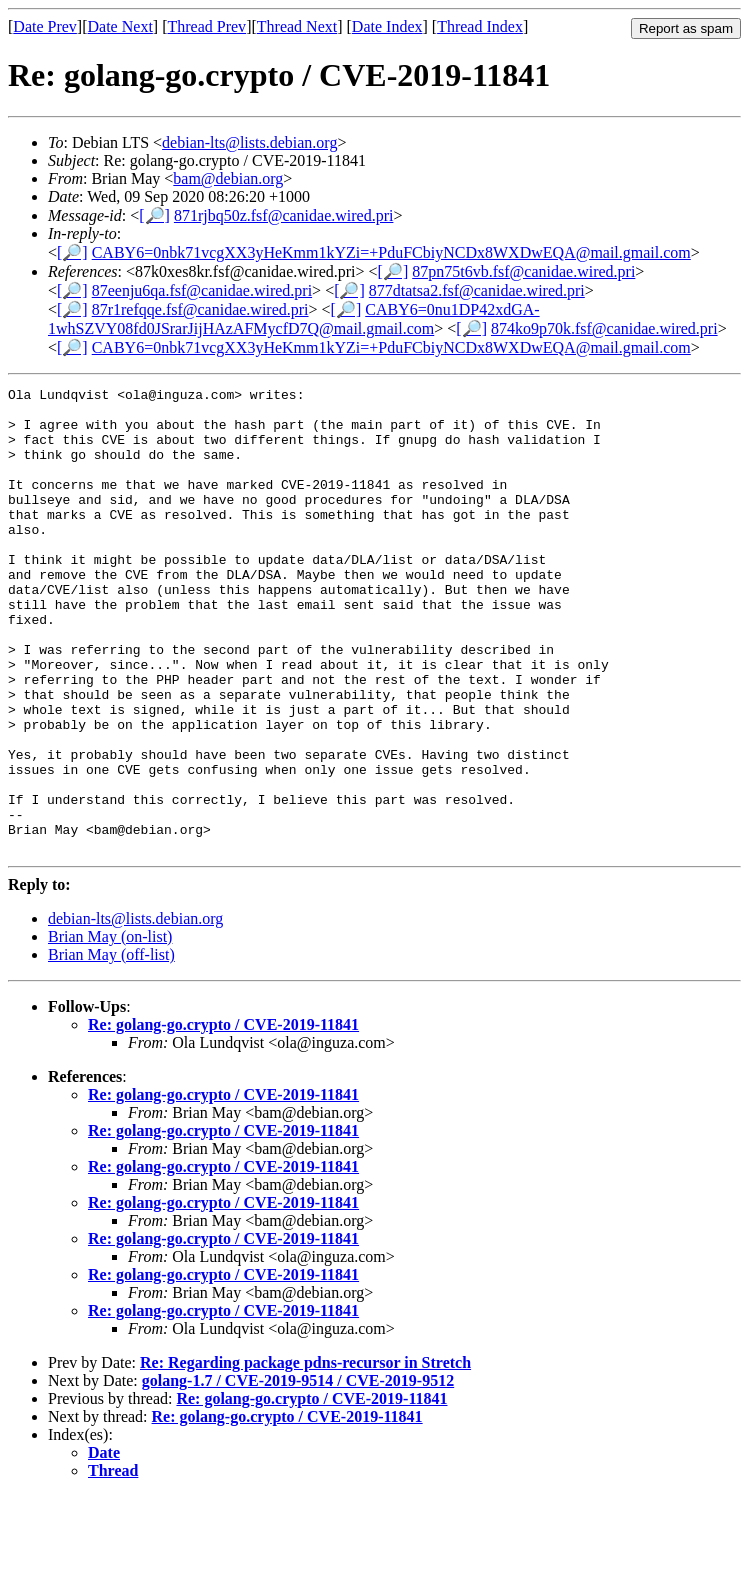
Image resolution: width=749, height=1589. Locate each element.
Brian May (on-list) (110, 1029)
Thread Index (480, 26)
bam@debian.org (228, 178)
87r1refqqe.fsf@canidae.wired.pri (200, 309)
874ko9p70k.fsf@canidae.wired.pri (604, 328)
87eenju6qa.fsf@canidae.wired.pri (202, 290)
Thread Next (297, 26)
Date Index (387, 26)
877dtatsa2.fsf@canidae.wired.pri (477, 290)
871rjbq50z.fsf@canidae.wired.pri (284, 215)
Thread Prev (206, 26)
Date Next (120, 26)
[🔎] (154, 215)
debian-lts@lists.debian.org (249, 142)
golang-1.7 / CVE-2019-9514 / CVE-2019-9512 (298, 1473)
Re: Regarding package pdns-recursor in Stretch (305, 1455)
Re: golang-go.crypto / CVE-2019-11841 (223, 1117)
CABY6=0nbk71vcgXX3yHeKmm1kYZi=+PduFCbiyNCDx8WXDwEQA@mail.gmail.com (391, 252)
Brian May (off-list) (111, 1047)
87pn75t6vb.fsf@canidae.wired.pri (523, 271)
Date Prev (45, 26)
